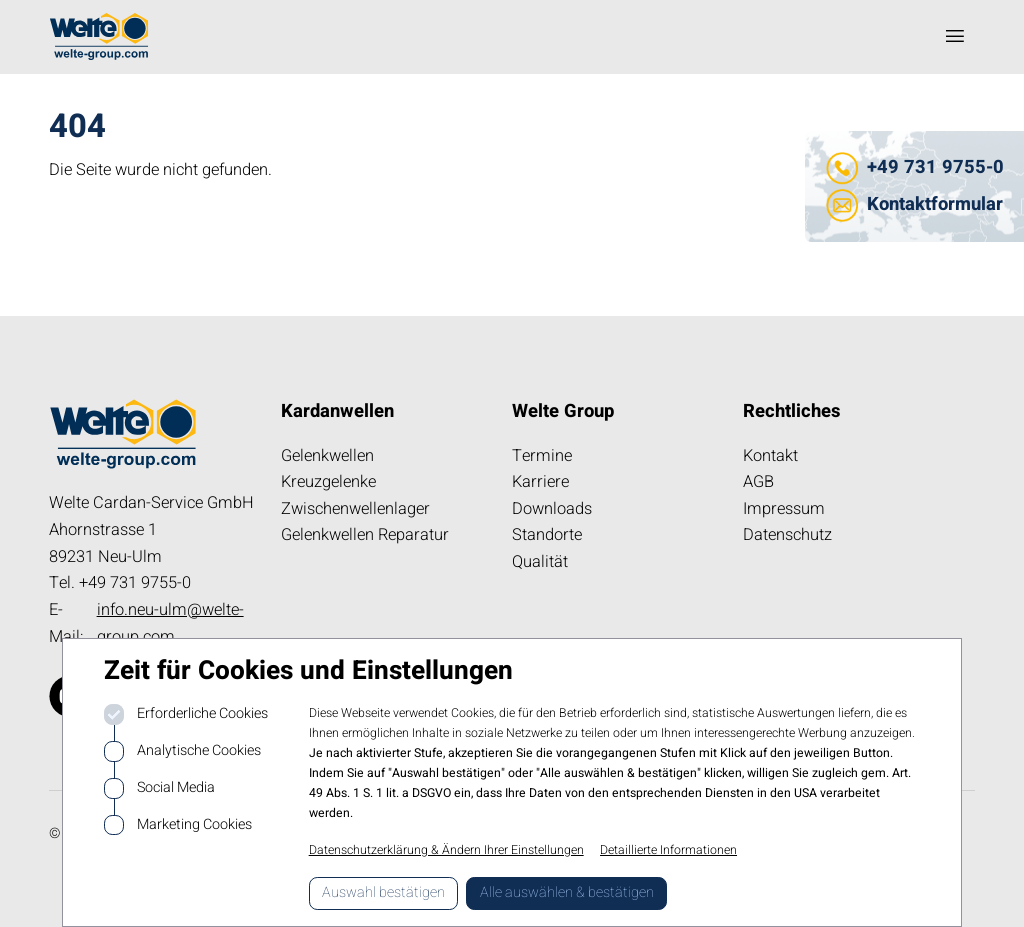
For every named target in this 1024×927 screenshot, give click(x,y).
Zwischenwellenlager (355, 509)
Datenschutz (787, 535)
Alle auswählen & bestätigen (567, 892)
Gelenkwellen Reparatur (365, 535)
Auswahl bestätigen (383, 892)
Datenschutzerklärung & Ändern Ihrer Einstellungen (446, 850)
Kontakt (770, 456)
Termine (542, 456)
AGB (758, 482)
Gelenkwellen (327, 456)
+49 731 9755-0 (935, 167)
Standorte (547, 535)
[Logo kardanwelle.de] (99, 36)
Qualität (540, 562)
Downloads (552, 509)
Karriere (540, 482)
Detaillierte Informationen (668, 850)
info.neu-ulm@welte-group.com (170, 623)
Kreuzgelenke (328, 482)
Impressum (784, 509)
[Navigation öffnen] (954, 36)
